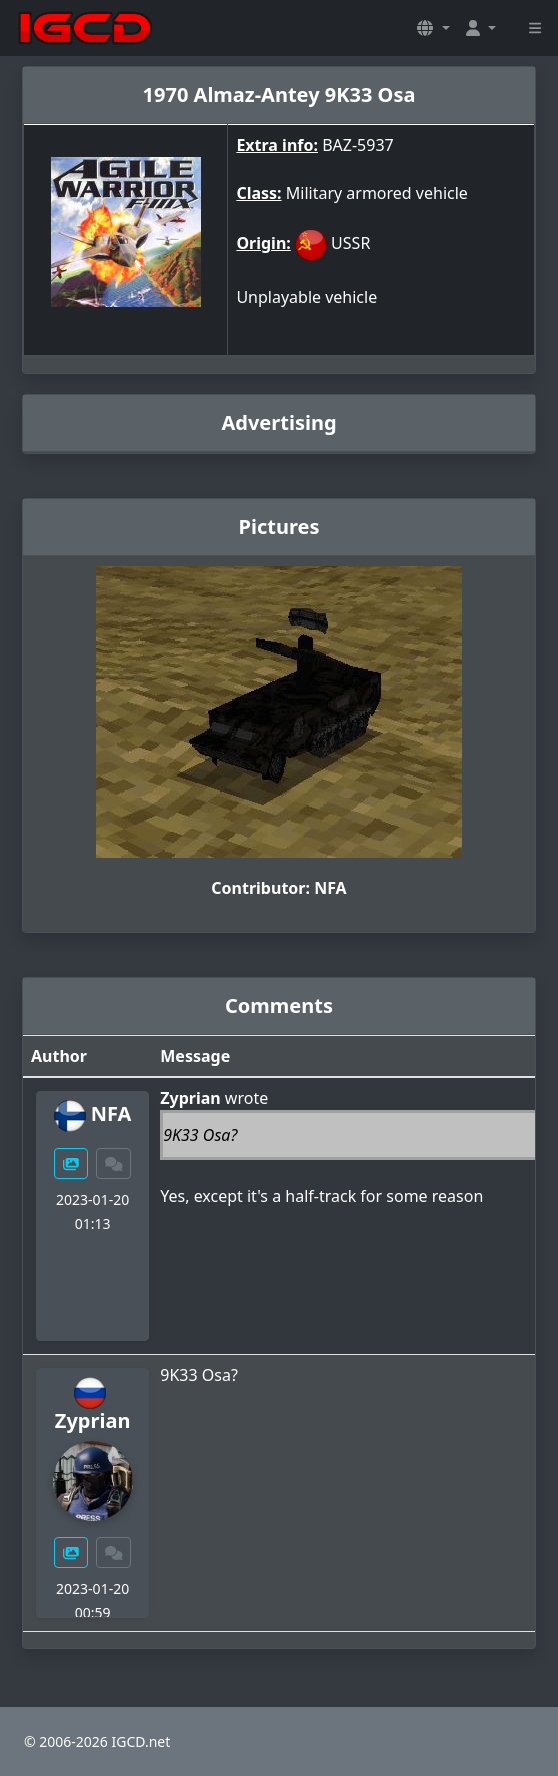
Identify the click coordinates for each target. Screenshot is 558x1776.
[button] (433, 28)
